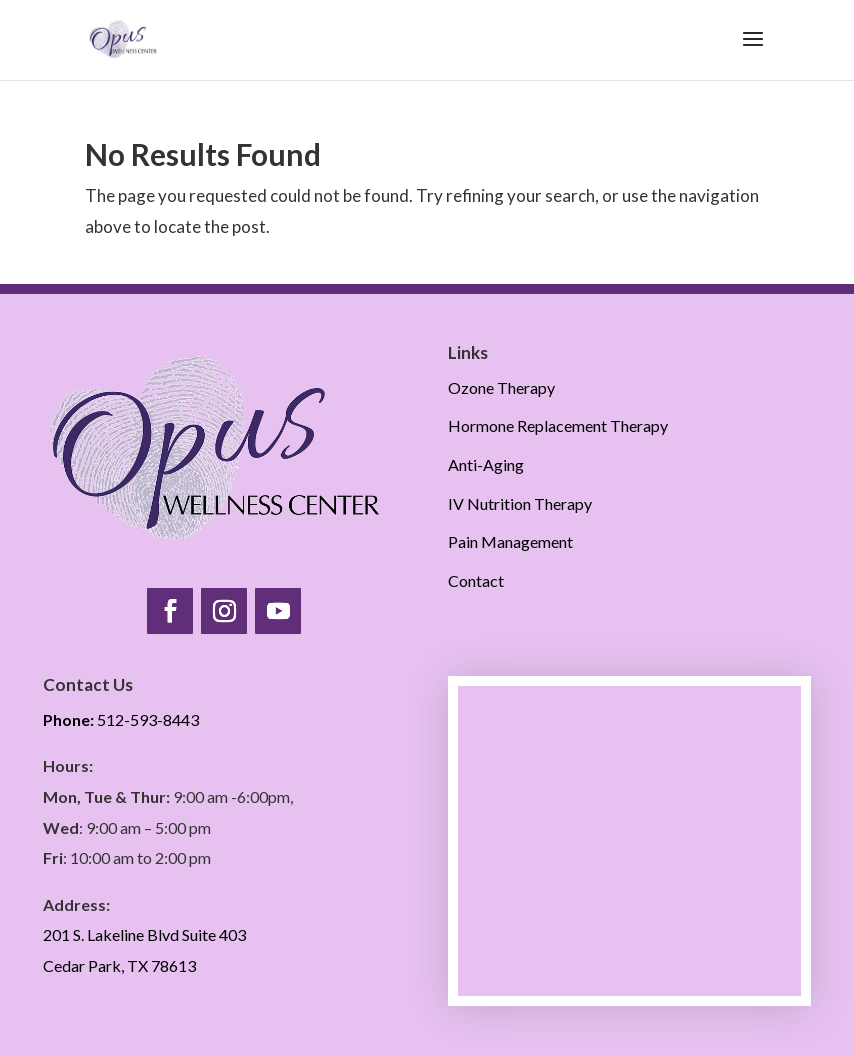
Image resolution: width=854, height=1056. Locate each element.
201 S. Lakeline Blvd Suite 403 (144, 934)
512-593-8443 (121, 719)
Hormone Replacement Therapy (558, 425)
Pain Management (510, 541)
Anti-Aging (486, 464)
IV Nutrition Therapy (520, 503)
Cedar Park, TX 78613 (119, 965)
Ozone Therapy (501, 387)
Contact (476, 580)
